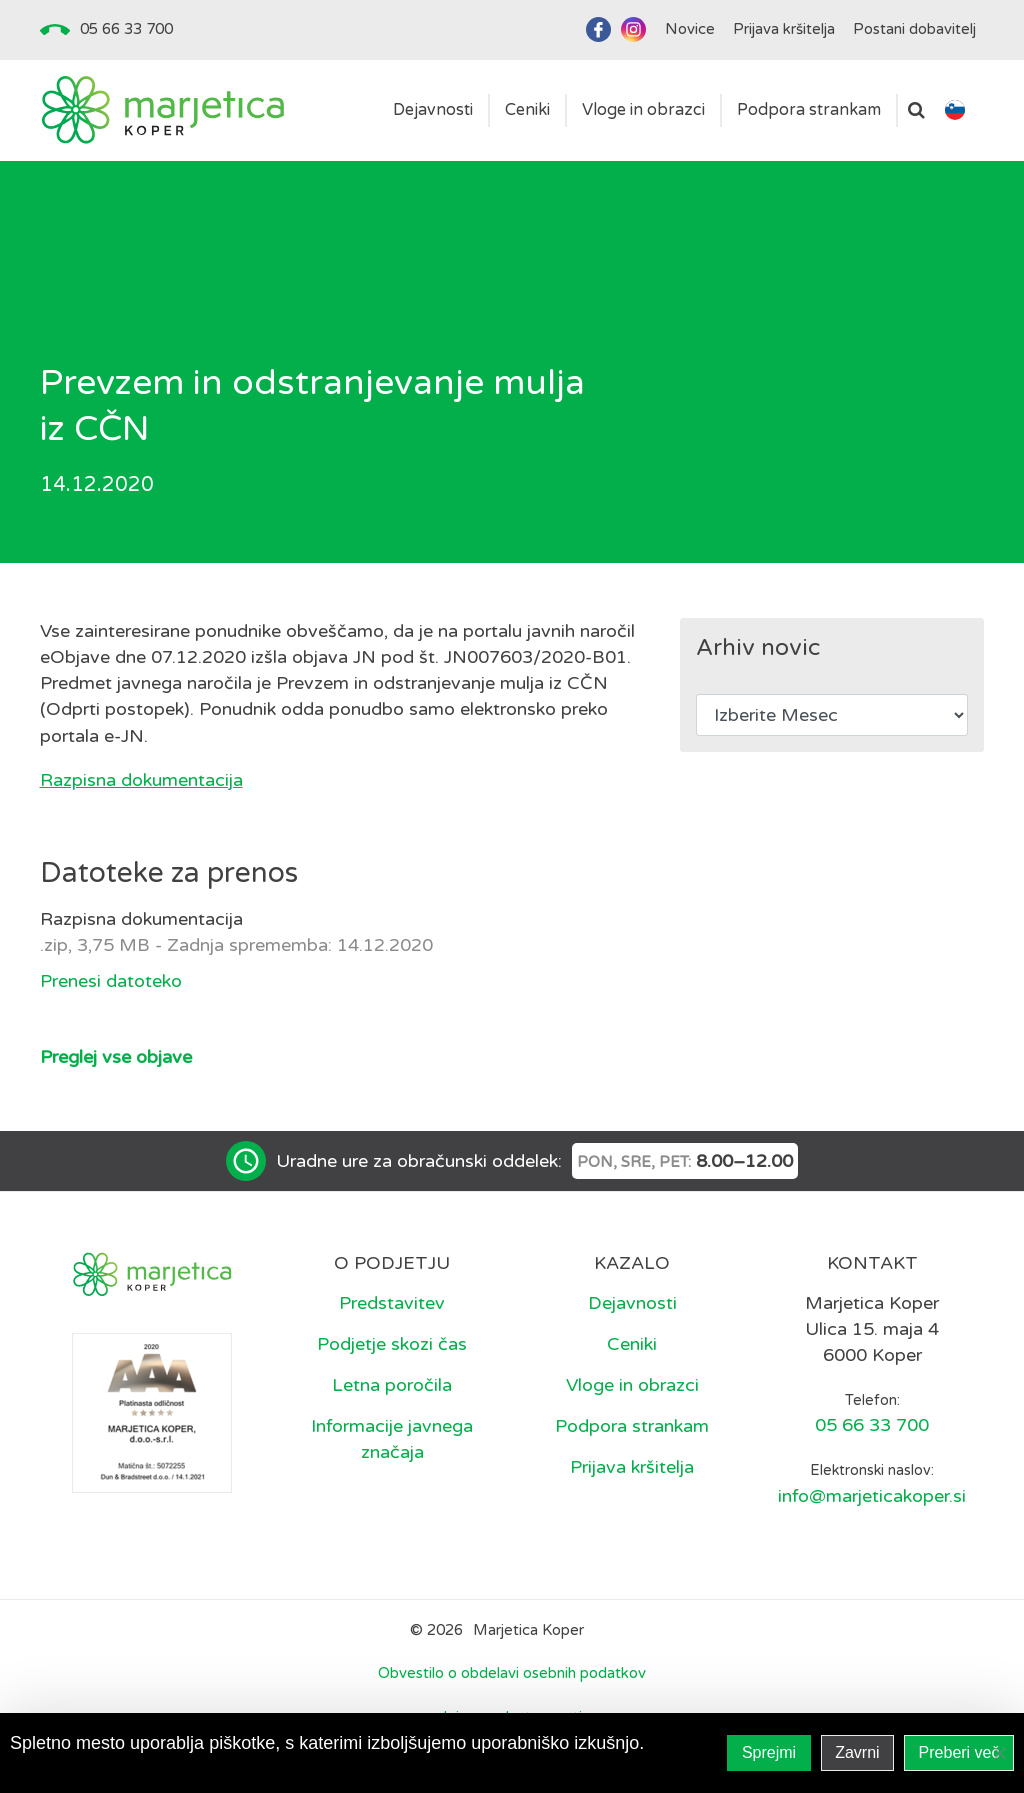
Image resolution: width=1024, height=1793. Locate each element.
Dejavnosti (632, 1303)
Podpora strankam (632, 1426)
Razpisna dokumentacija (141, 780)
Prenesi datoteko (111, 981)
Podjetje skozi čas (392, 1344)
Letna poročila (392, 1385)
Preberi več (959, 1752)
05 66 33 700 (126, 29)
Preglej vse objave (116, 1057)
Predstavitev (392, 1303)
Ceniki (632, 1344)
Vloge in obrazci (632, 1385)
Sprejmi (769, 1752)
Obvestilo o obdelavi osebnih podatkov (512, 1673)
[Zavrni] (999, 1753)
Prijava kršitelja (632, 1467)
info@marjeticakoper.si (872, 1496)
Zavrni (857, 1752)
